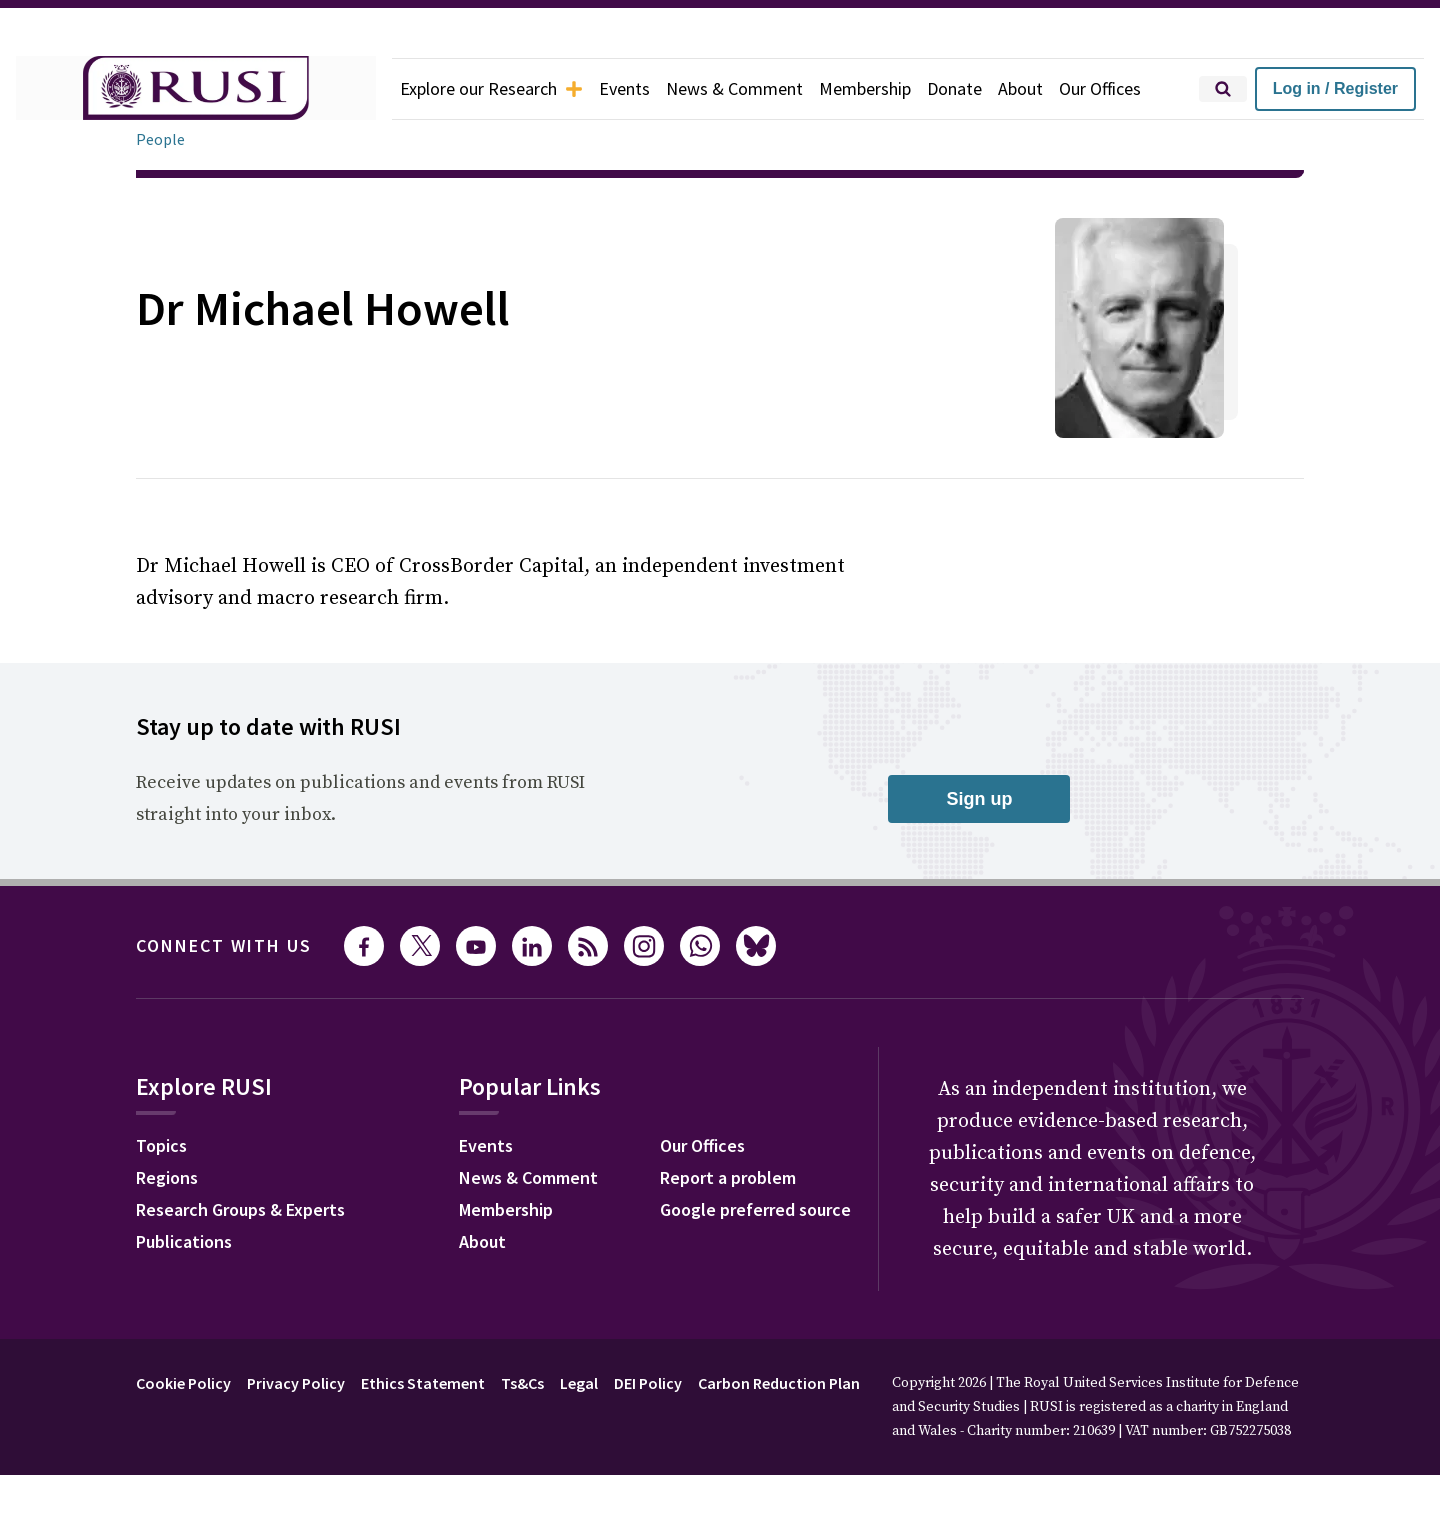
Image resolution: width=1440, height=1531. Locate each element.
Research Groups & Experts (240, 1209)
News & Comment (734, 88)
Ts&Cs (522, 1383)
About (1020, 88)
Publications (184, 1241)
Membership (865, 88)
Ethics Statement (423, 1383)
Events (624, 88)
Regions (167, 1177)
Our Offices (1100, 88)
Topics (161, 1145)
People (160, 139)
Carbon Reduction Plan (779, 1383)
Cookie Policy (183, 1383)
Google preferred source (755, 1209)
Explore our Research (491, 88)
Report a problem (728, 1177)
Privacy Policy (296, 1383)
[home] (196, 89)
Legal (579, 1383)
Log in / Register (1335, 88)
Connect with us (224, 945)
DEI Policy (648, 1383)
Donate (954, 88)
